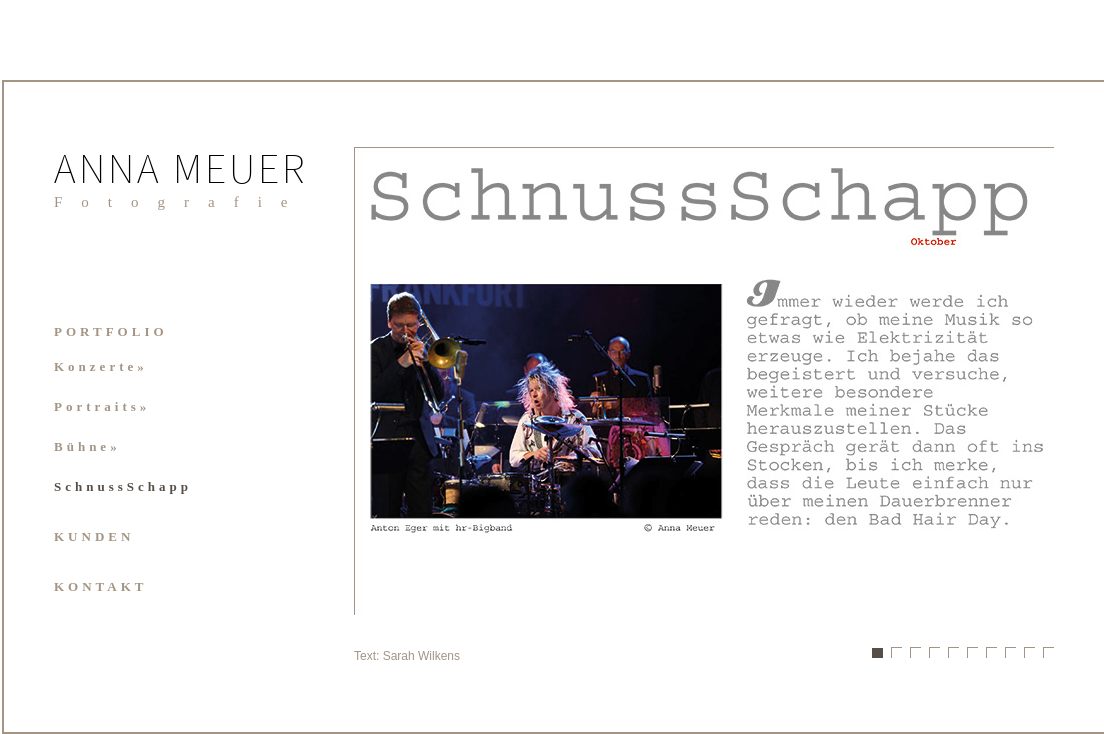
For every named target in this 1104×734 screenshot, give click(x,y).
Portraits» (102, 406)
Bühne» (87, 446)
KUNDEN (94, 536)
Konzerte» (101, 366)
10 (1048, 652)
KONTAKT (101, 586)
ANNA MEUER (181, 172)
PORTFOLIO (111, 331)
